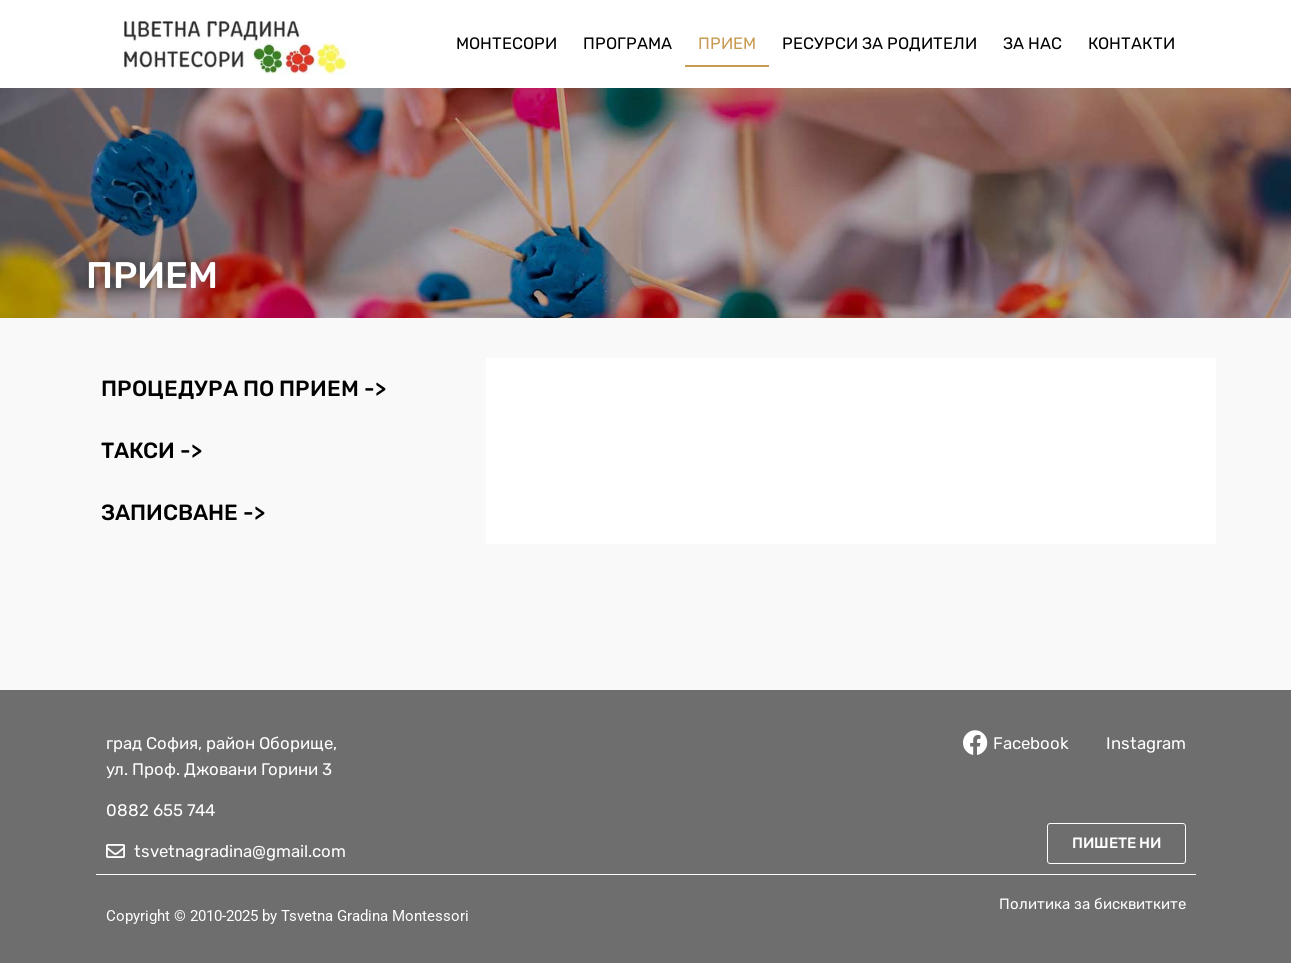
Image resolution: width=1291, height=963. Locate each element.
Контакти (1131, 43)
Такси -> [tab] (151, 450)
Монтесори (506, 43)
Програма (627, 43)
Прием (727, 43)
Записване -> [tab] (183, 512)
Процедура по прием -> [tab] (243, 388)
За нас (1032, 43)
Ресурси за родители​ (879, 43)
